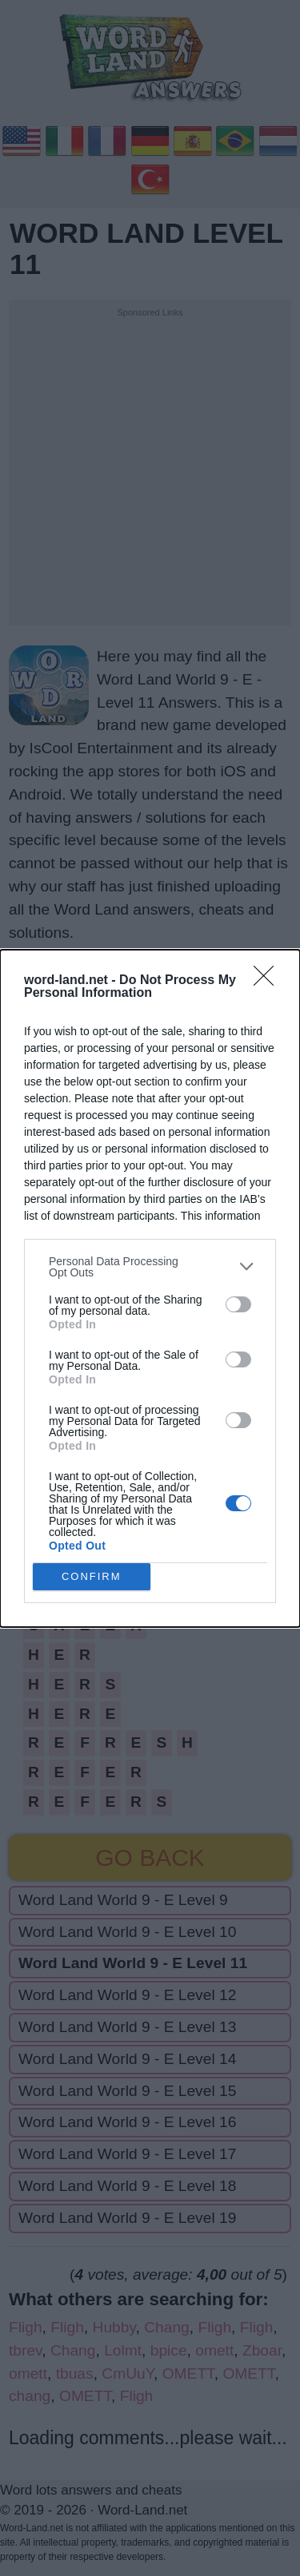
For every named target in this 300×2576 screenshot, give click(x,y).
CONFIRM (92, 1576)
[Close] (269, 981)
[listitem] (150, 1267)
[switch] (238, 1304)
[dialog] (150, 1288)
